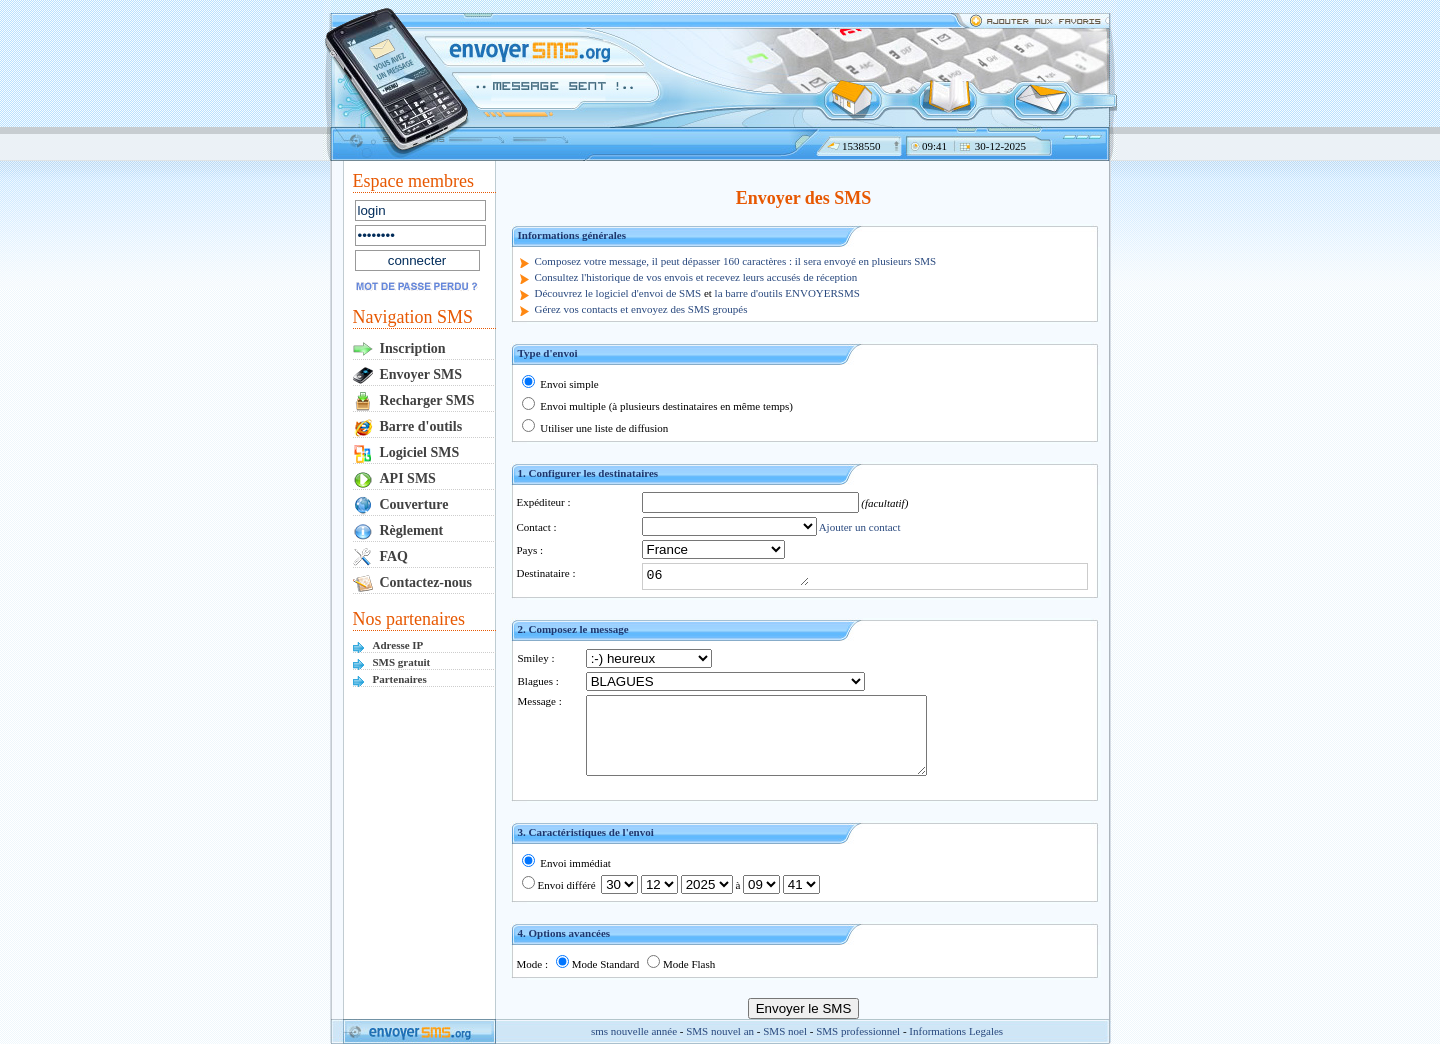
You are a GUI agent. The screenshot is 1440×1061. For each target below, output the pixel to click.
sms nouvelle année (634, 1046)
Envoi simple (560, 384)
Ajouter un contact (860, 527)
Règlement (412, 530)
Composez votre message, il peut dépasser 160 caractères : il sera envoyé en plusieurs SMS (736, 261)
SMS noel (785, 1046)
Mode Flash (681, 979)
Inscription (413, 348)
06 (737, 576)
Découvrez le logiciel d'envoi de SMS (618, 293)
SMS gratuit (402, 662)
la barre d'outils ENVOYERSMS (787, 293)
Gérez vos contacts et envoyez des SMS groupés (641, 309)
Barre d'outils (421, 426)
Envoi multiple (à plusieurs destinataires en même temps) (657, 406)
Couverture (414, 504)
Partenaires (400, 679)
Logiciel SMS (420, 452)
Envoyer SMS (421, 374)
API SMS (408, 478)
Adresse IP (398, 645)
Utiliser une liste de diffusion (595, 428)
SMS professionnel (858, 1046)
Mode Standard (598, 979)
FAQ (394, 556)
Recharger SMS (427, 400)
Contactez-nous (426, 582)
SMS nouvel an (720, 1046)
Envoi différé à (671, 899)
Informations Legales (956, 1046)
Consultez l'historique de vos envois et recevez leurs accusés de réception (696, 277)
